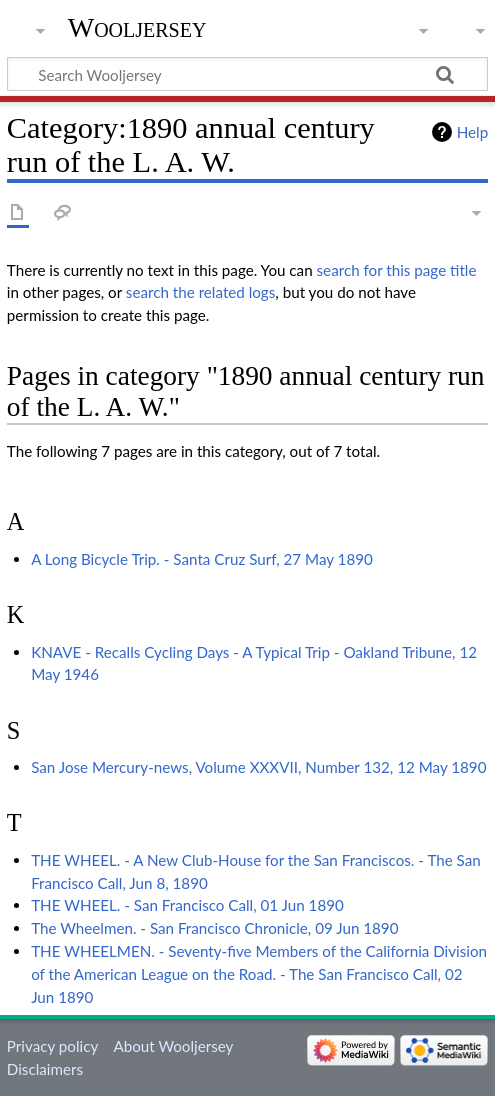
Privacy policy (52, 1046)
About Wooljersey (173, 1046)
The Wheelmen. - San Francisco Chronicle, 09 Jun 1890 (214, 928)
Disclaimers (45, 1069)
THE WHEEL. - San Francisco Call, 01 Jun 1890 (187, 905)
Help (472, 132)
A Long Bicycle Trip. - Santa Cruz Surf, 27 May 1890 (202, 559)
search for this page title (397, 270)
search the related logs (201, 292)
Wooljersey (137, 27)
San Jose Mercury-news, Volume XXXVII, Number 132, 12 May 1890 (258, 767)
